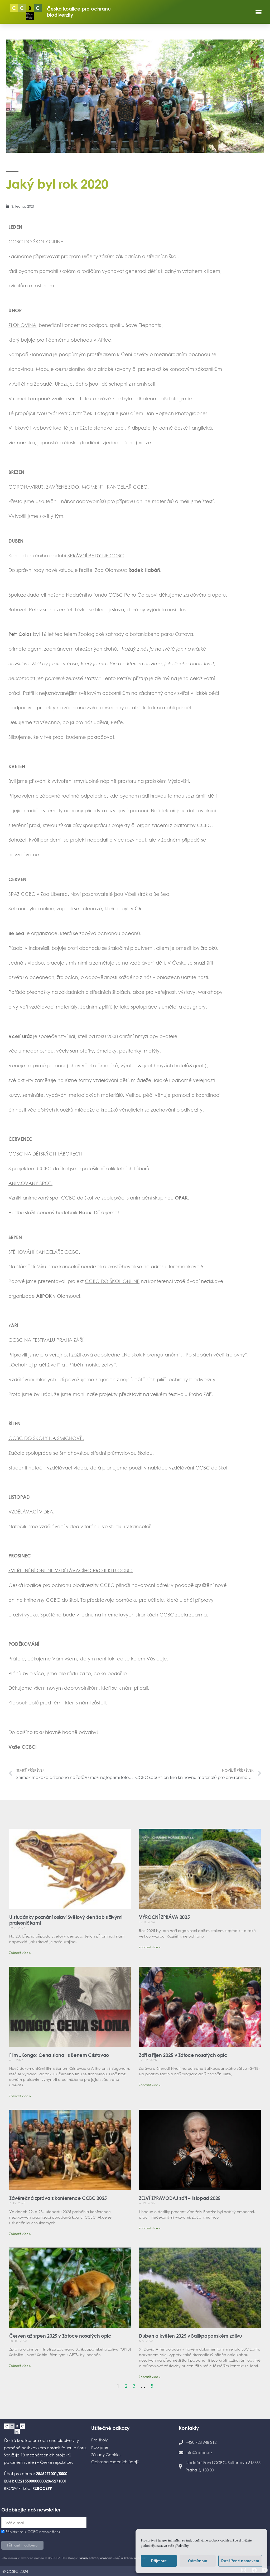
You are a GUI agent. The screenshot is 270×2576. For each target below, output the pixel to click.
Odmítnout (198, 2561)
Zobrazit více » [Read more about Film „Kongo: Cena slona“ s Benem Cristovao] (20, 2096)
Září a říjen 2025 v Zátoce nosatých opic (183, 2055)
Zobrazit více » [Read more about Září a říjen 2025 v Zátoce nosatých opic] (149, 2085)
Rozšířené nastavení (240, 2561)
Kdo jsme (100, 2447)
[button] (259, 12)
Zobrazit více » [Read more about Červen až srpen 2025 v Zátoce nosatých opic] (20, 2366)
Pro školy (99, 2439)
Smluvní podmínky (135, 2557)
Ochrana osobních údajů (115, 2461)
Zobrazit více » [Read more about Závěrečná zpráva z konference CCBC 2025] (20, 2234)
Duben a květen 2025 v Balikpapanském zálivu (190, 2336)
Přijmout (159, 2561)
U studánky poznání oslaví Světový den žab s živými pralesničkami (65, 1920)
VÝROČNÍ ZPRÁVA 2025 (164, 1917)
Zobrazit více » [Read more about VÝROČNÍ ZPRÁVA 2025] (149, 1947)
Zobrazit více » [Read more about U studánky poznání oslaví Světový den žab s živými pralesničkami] (20, 1953)
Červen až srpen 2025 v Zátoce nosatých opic (60, 2336)
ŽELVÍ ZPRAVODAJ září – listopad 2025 (179, 2198)
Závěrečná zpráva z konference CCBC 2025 (58, 2198)
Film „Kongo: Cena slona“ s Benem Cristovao (59, 2055)
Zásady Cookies (106, 2454)
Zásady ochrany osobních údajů (99, 2557)
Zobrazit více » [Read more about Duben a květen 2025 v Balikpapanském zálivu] (149, 2377)
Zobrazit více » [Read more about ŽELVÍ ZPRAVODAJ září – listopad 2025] (149, 2228)
